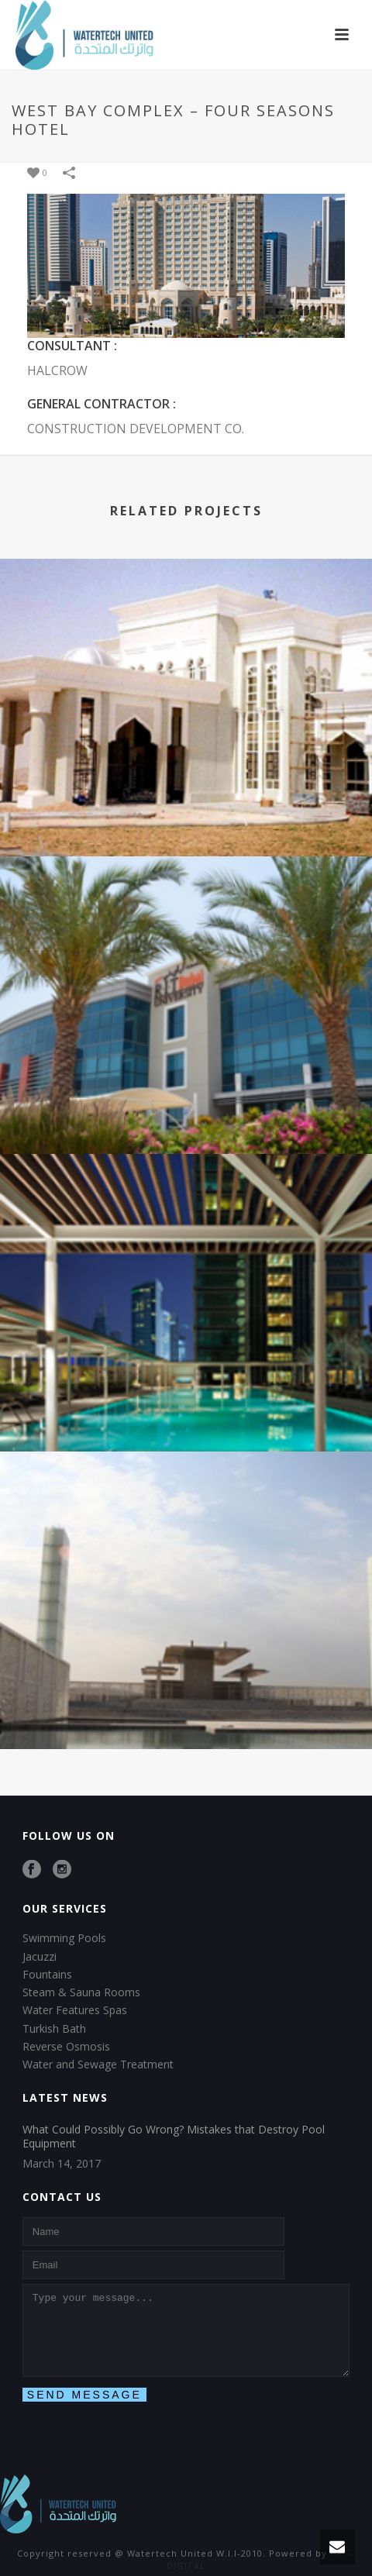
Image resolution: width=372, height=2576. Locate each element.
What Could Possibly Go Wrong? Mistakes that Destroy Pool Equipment (173, 2137)
